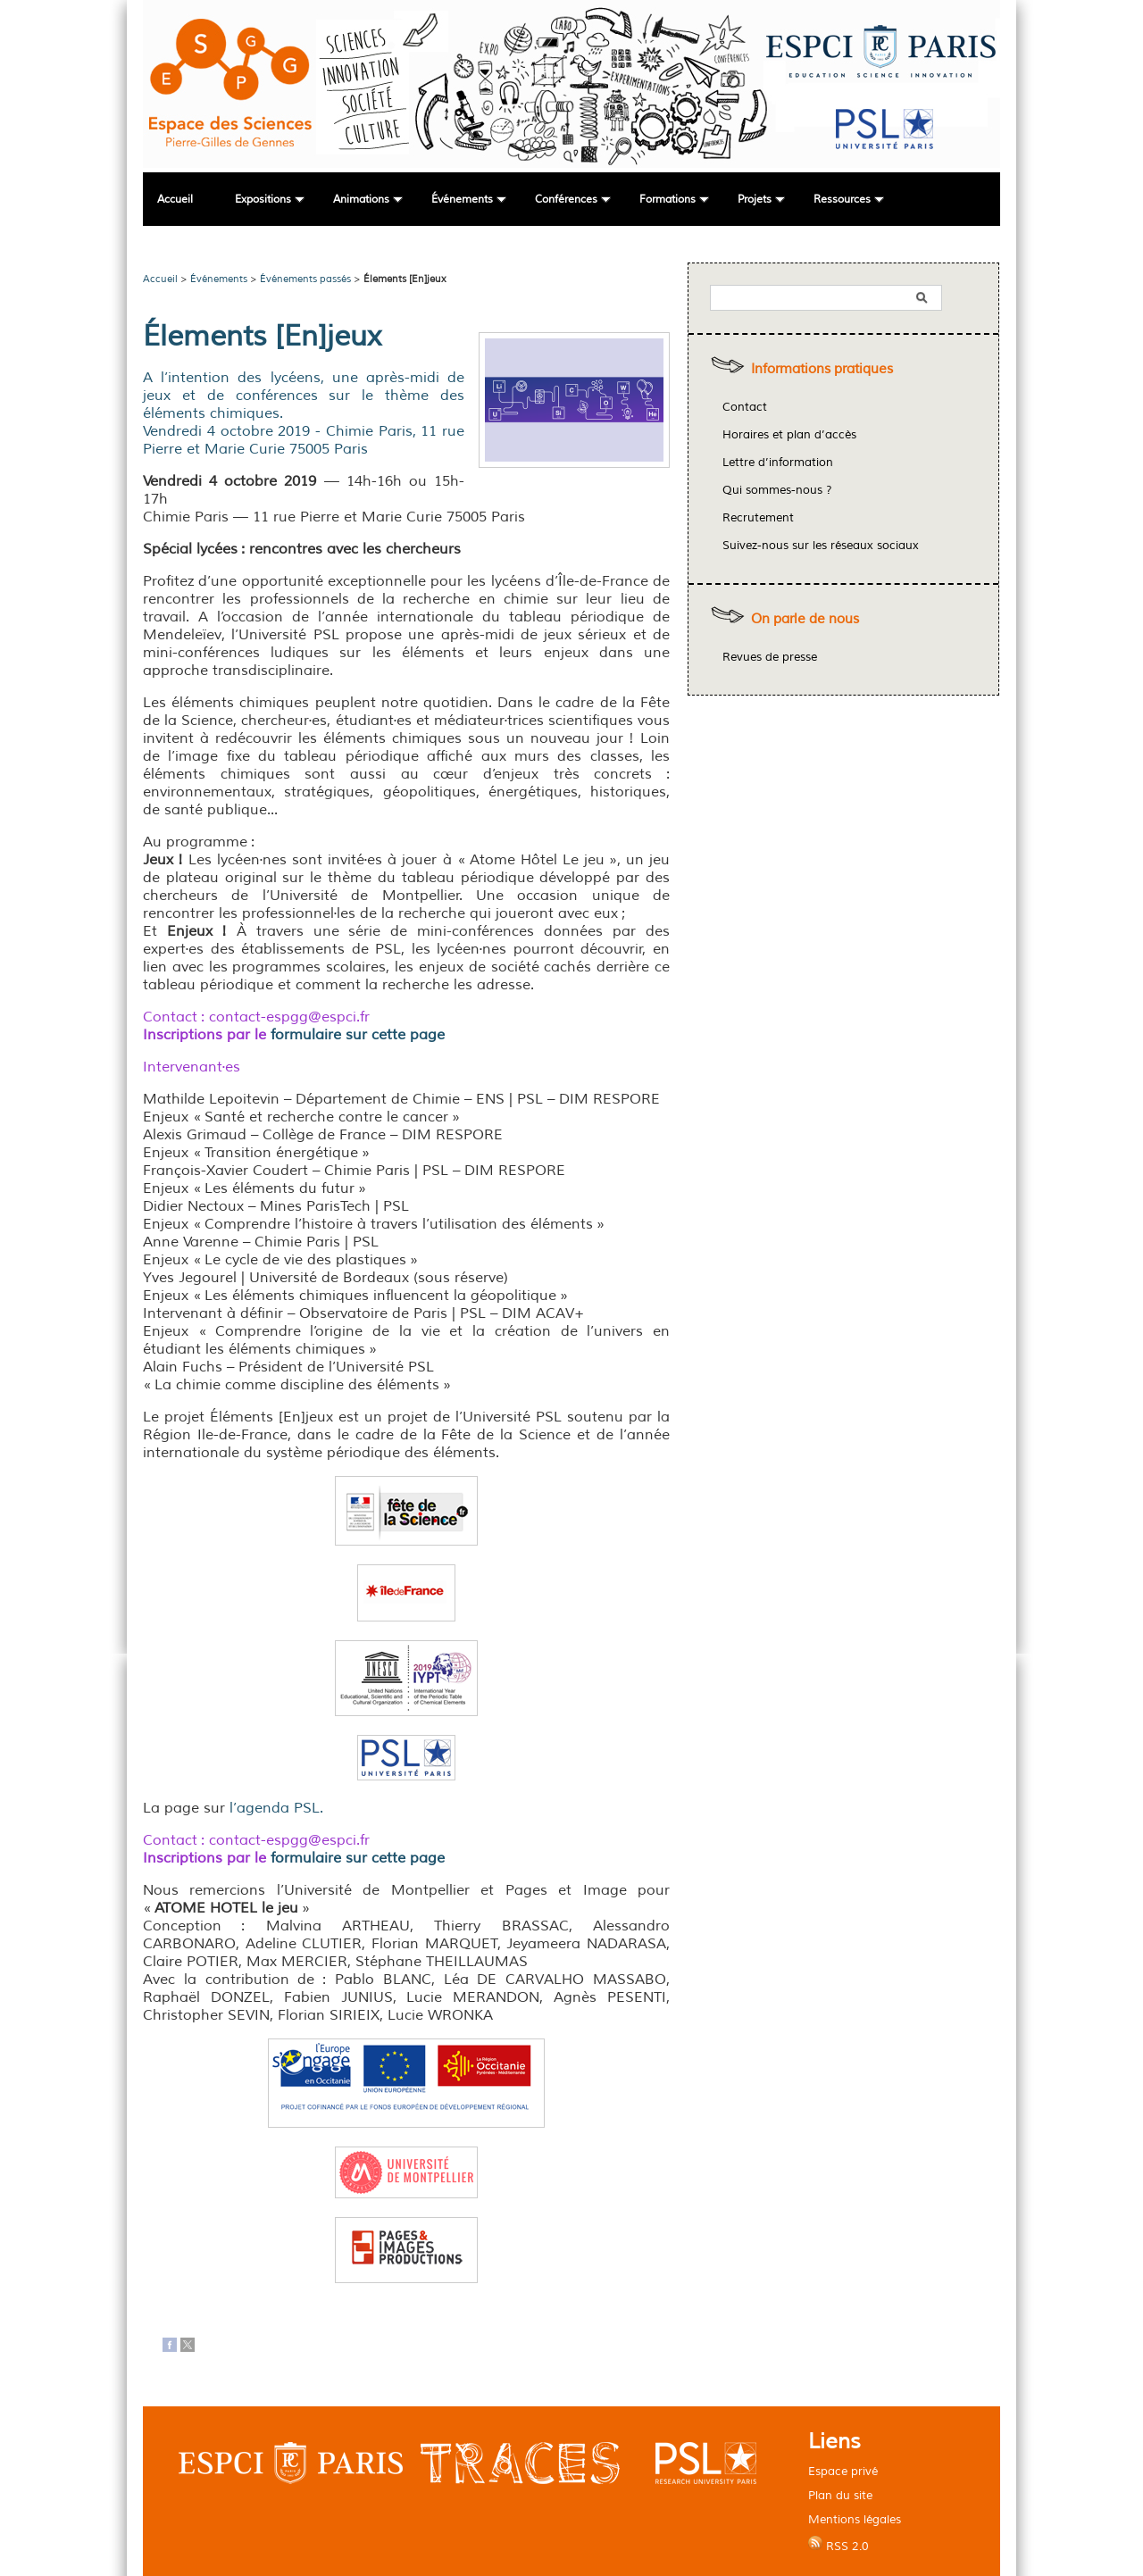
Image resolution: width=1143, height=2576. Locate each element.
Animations (361, 199)
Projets (755, 199)
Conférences (566, 199)
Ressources (842, 199)
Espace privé (843, 2471)
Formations (667, 199)
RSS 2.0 (838, 2545)
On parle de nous (805, 619)
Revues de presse (769, 657)
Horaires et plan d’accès (789, 435)
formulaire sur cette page (358, 1035)
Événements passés (305, 278)
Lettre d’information (777, 462)
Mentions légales (854, 2519)
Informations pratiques (822, 369)
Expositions (263, 199)
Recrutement (758, 518)
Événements (462, 199)
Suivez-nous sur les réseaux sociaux (820, 545)
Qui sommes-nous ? (777, 490)
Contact (744, 407)
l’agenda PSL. (276, 1808)
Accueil (175, 199)
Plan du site (840, 2495)
